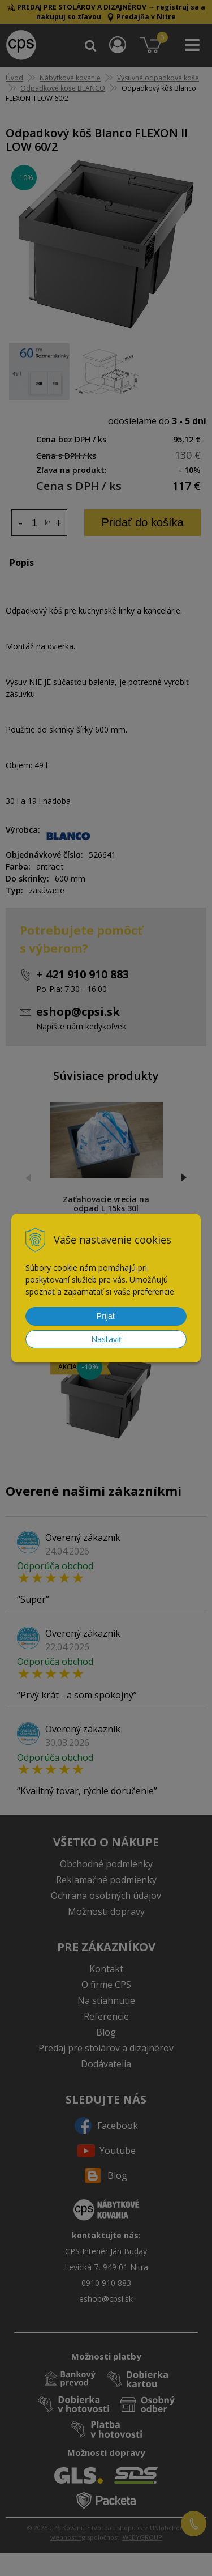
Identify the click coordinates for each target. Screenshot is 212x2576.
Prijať (106, 1316)
